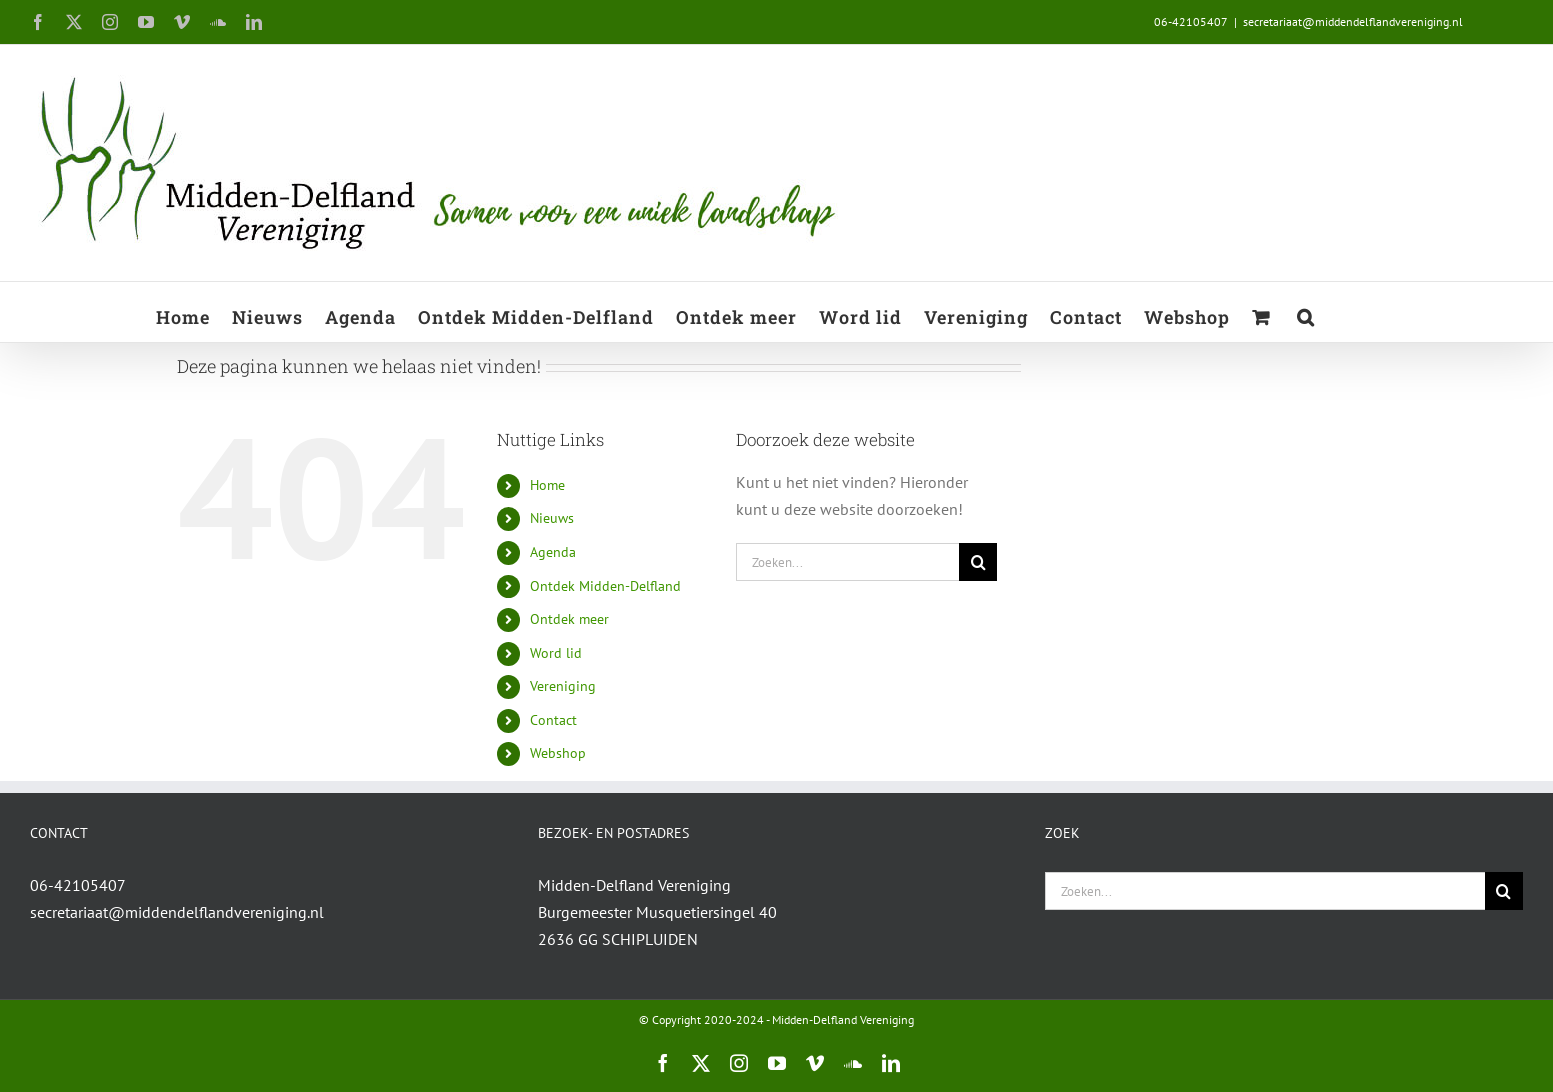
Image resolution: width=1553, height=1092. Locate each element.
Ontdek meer (569, 619)
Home (547, 485)
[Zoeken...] (847, 562)
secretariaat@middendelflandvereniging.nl (1353, 21)
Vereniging (563, 686)
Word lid (556, 653)
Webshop (558, 753)
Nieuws (552, 518)
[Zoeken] (978, 562)
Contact (553, 720)
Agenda (553, 552)
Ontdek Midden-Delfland (605, 586)
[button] (1306, 312)
